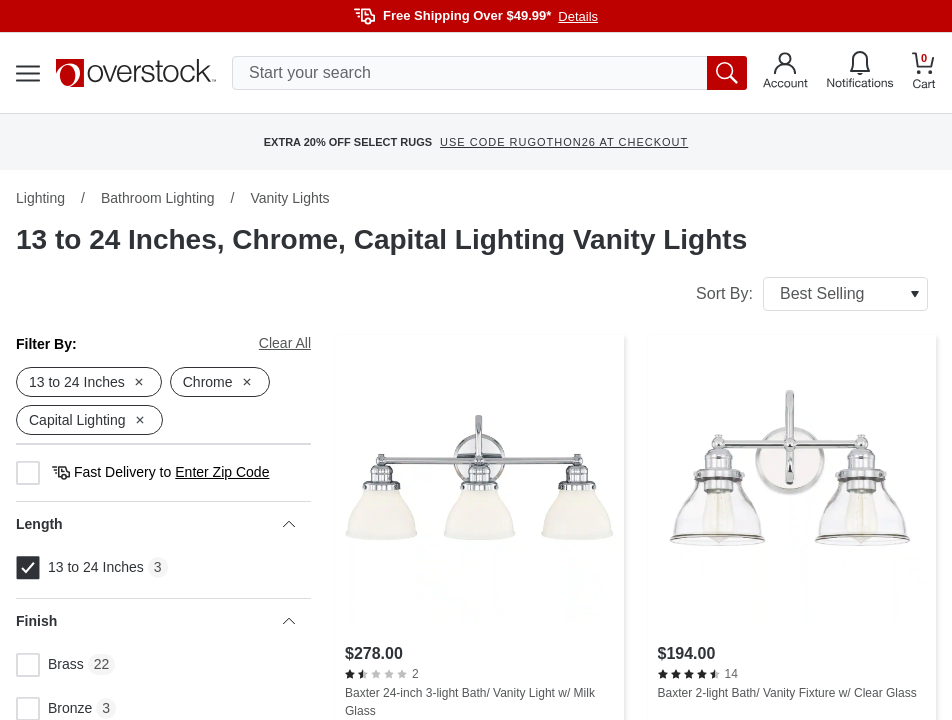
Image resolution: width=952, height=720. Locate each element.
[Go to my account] (785, 73)
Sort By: (812, 294)
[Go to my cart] (924, 73)
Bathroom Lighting (158, 198)
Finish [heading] (155, 621)
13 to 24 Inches (80, 568)
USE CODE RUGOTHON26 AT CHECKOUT (564, 142)
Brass (50, 665)
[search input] (489, 73)
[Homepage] (136, 73)
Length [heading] (155, 524)
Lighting (40, 198)
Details (578, 16)
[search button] (727, 73)
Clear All (285, 343)
